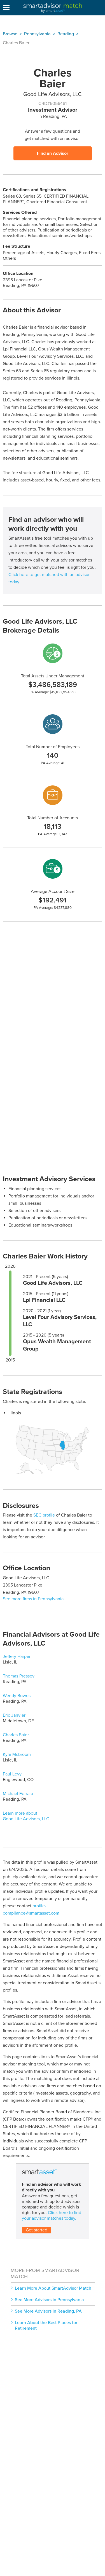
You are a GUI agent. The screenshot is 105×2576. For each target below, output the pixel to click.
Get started (36, 2230)
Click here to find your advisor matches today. (51, 2215)
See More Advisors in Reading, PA (48, 2311)
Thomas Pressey (18, 1676)
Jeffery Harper (17, 1656)
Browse (10, 34)
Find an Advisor (52, 153)
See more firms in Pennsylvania (33, 1599)
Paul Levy (12, 1774)
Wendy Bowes (17, 1695)
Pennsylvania (37, 34)
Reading (65, 34)
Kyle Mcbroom (17, 1754)
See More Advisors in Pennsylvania (49, 2300)
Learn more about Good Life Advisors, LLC (26, 1816)
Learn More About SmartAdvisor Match (53, 2288)
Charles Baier (16, 1735)
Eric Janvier (14, 1715)
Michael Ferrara (18, 1793)
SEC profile (44, 1515)
